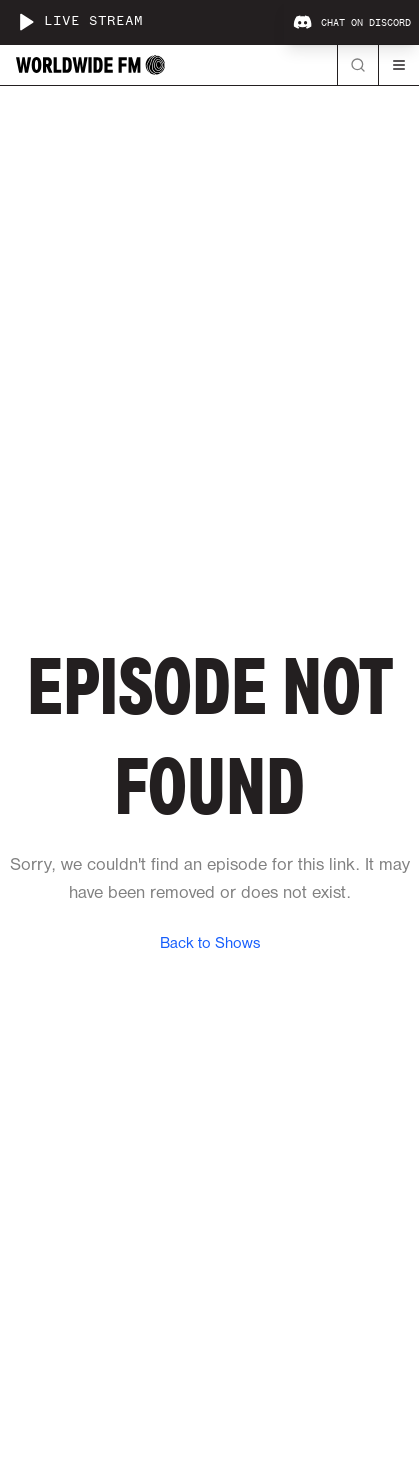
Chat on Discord (352, 23)
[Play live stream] (26, 22)
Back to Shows (210, 944)
